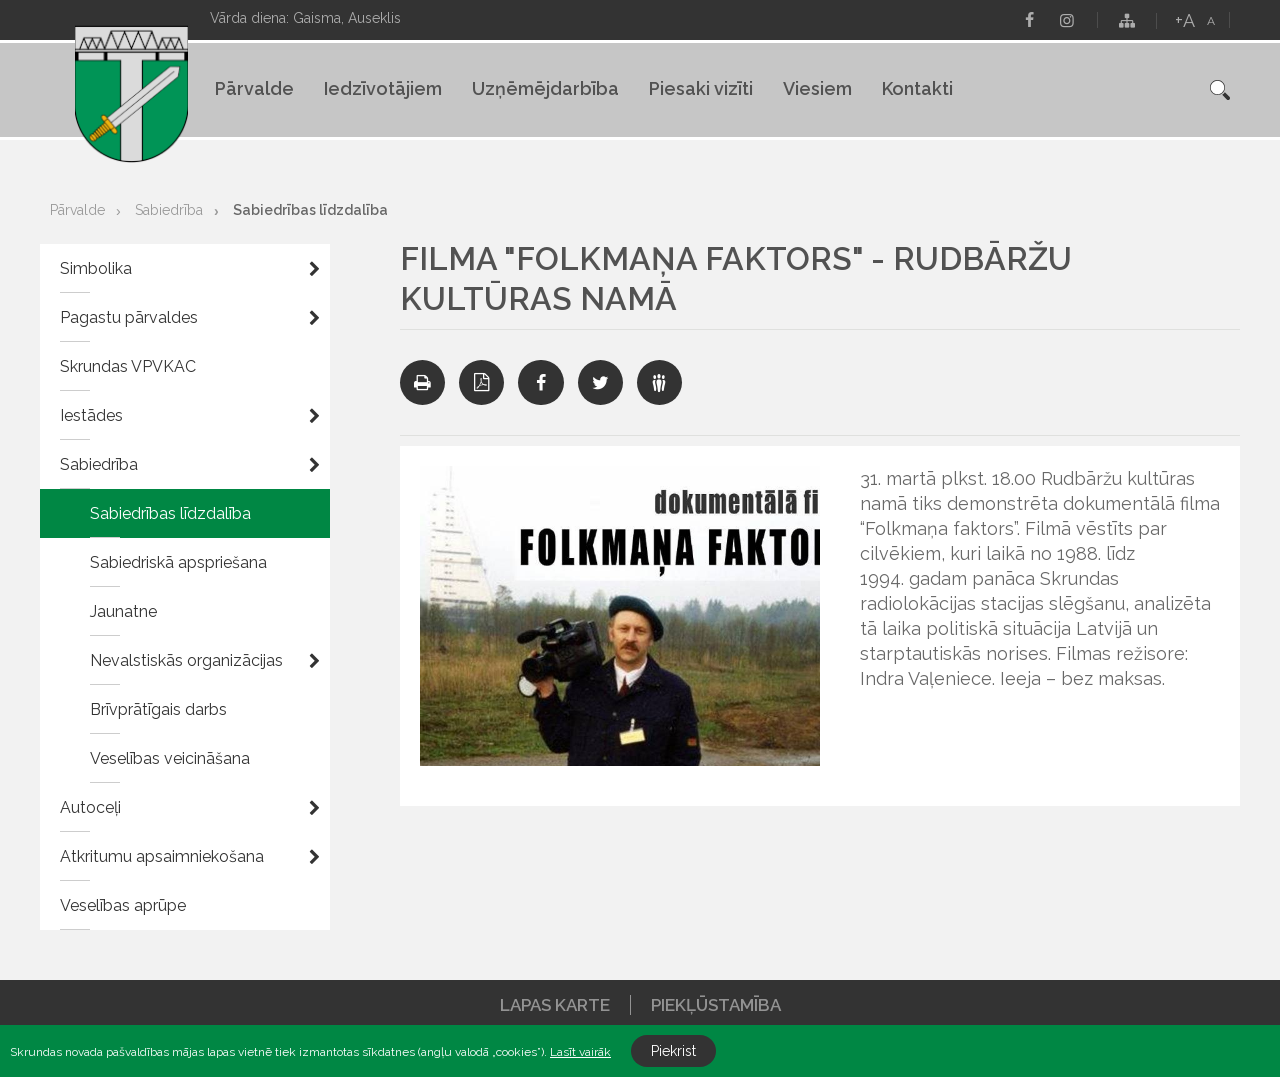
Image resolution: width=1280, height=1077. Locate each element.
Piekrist (673, 1051)
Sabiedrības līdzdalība (310, 210)
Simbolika (96, 268)
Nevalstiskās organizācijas (186, 660)
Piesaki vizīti (701, 88)
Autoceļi (90, 807)
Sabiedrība (169, 210)
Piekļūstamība (716, 1005)
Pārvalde (254, 88)
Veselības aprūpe (123, 905)
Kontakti (917, 88)
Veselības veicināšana (170, 758)
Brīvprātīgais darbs (158, 709)
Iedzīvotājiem (383, 88)
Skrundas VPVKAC (128, 366)
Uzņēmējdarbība (545, 88)
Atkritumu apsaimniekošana (162, 856)
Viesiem (817, 88)
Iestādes (91, 415)
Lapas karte (555, 1005)
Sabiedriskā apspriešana (178, 562)
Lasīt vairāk (580, 1052)
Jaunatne (123, 611)
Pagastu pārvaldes (129, 317)
